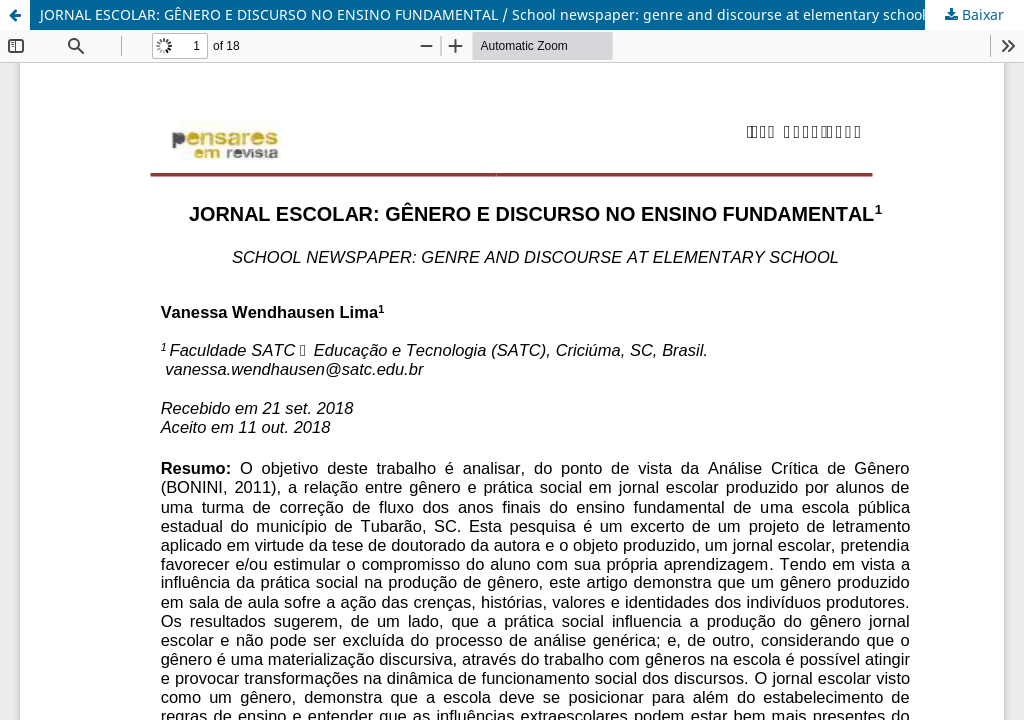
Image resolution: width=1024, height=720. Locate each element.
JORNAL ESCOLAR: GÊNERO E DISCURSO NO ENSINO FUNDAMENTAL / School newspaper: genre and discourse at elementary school (483, 14)
